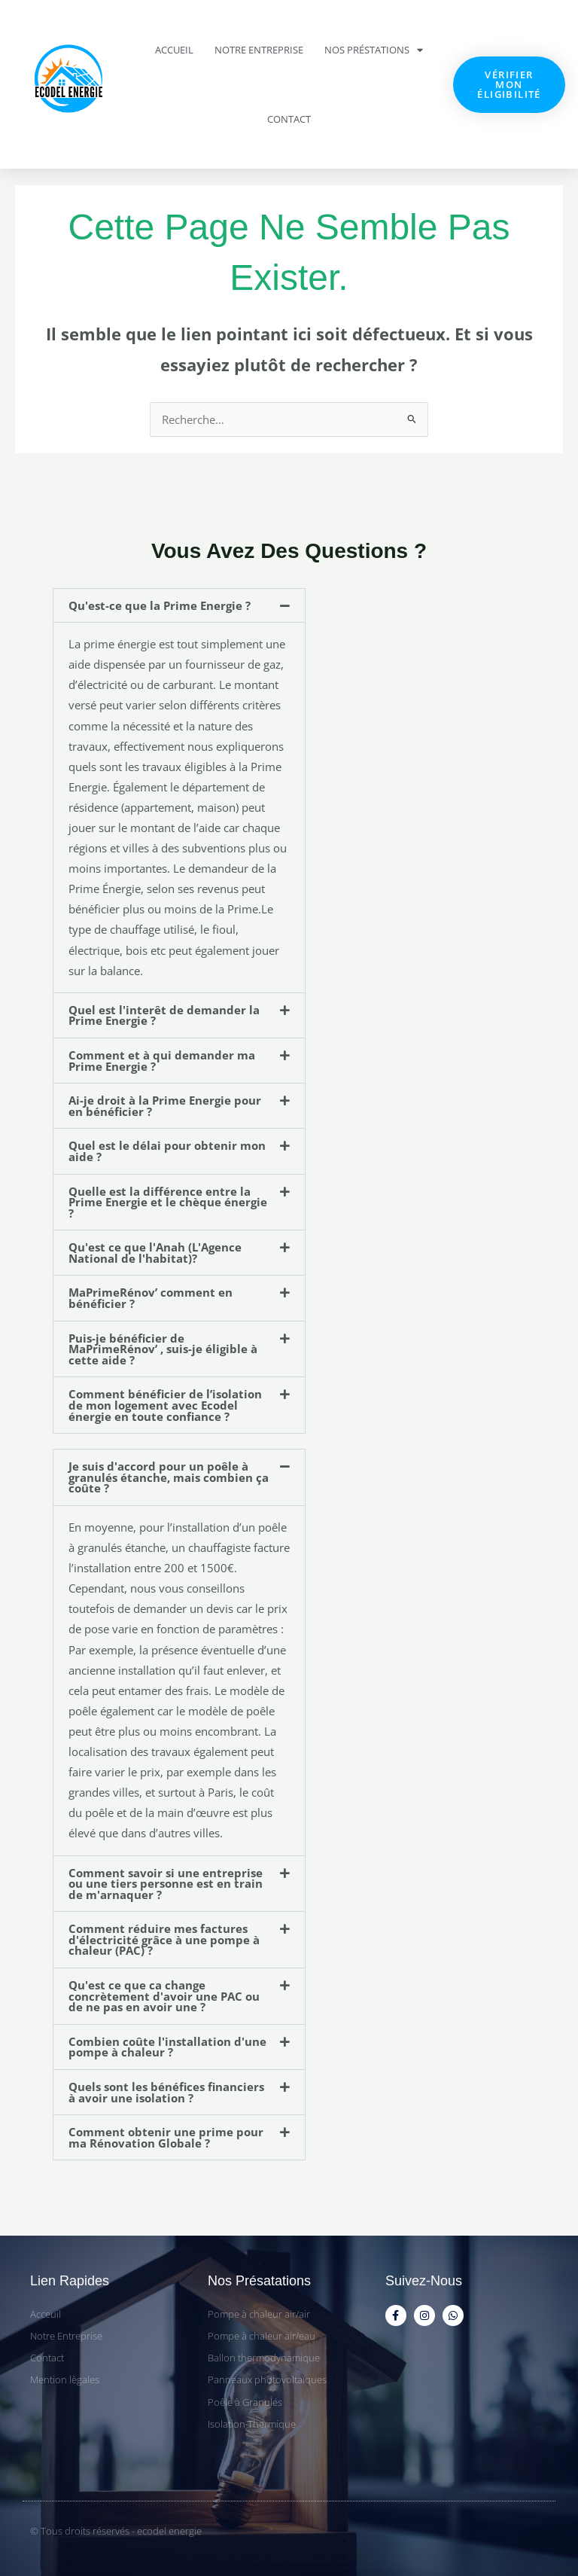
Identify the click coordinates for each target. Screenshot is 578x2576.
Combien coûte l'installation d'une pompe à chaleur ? (167, 2047)
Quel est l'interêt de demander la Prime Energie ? (164, 1015)
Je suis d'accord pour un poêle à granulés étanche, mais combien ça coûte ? (168, 1477)
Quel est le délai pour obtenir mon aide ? (167, 1151)
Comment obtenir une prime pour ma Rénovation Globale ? (165, 2137)
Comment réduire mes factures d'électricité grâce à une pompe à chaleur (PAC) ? (164, 1939)
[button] (179, 606)
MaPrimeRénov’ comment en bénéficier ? (150, 1298)
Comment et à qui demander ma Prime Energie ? (161, 1060)
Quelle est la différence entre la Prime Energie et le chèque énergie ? (167, 1202)
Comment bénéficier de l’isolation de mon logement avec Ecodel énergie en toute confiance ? (165, 1404)
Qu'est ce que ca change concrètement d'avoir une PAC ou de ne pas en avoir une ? (164, 1995)
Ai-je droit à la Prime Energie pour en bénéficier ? (164, 1106)
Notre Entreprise (258, 49)
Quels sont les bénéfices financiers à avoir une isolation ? (166, 2092)
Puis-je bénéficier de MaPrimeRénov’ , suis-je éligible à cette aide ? (162, 1349)
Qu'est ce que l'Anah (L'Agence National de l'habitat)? (155, 1252)
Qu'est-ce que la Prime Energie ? (159, 605)
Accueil (174, 49)
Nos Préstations (373, 50)
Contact (289, 119)
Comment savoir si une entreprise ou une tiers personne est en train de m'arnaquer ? (165, 1883)
